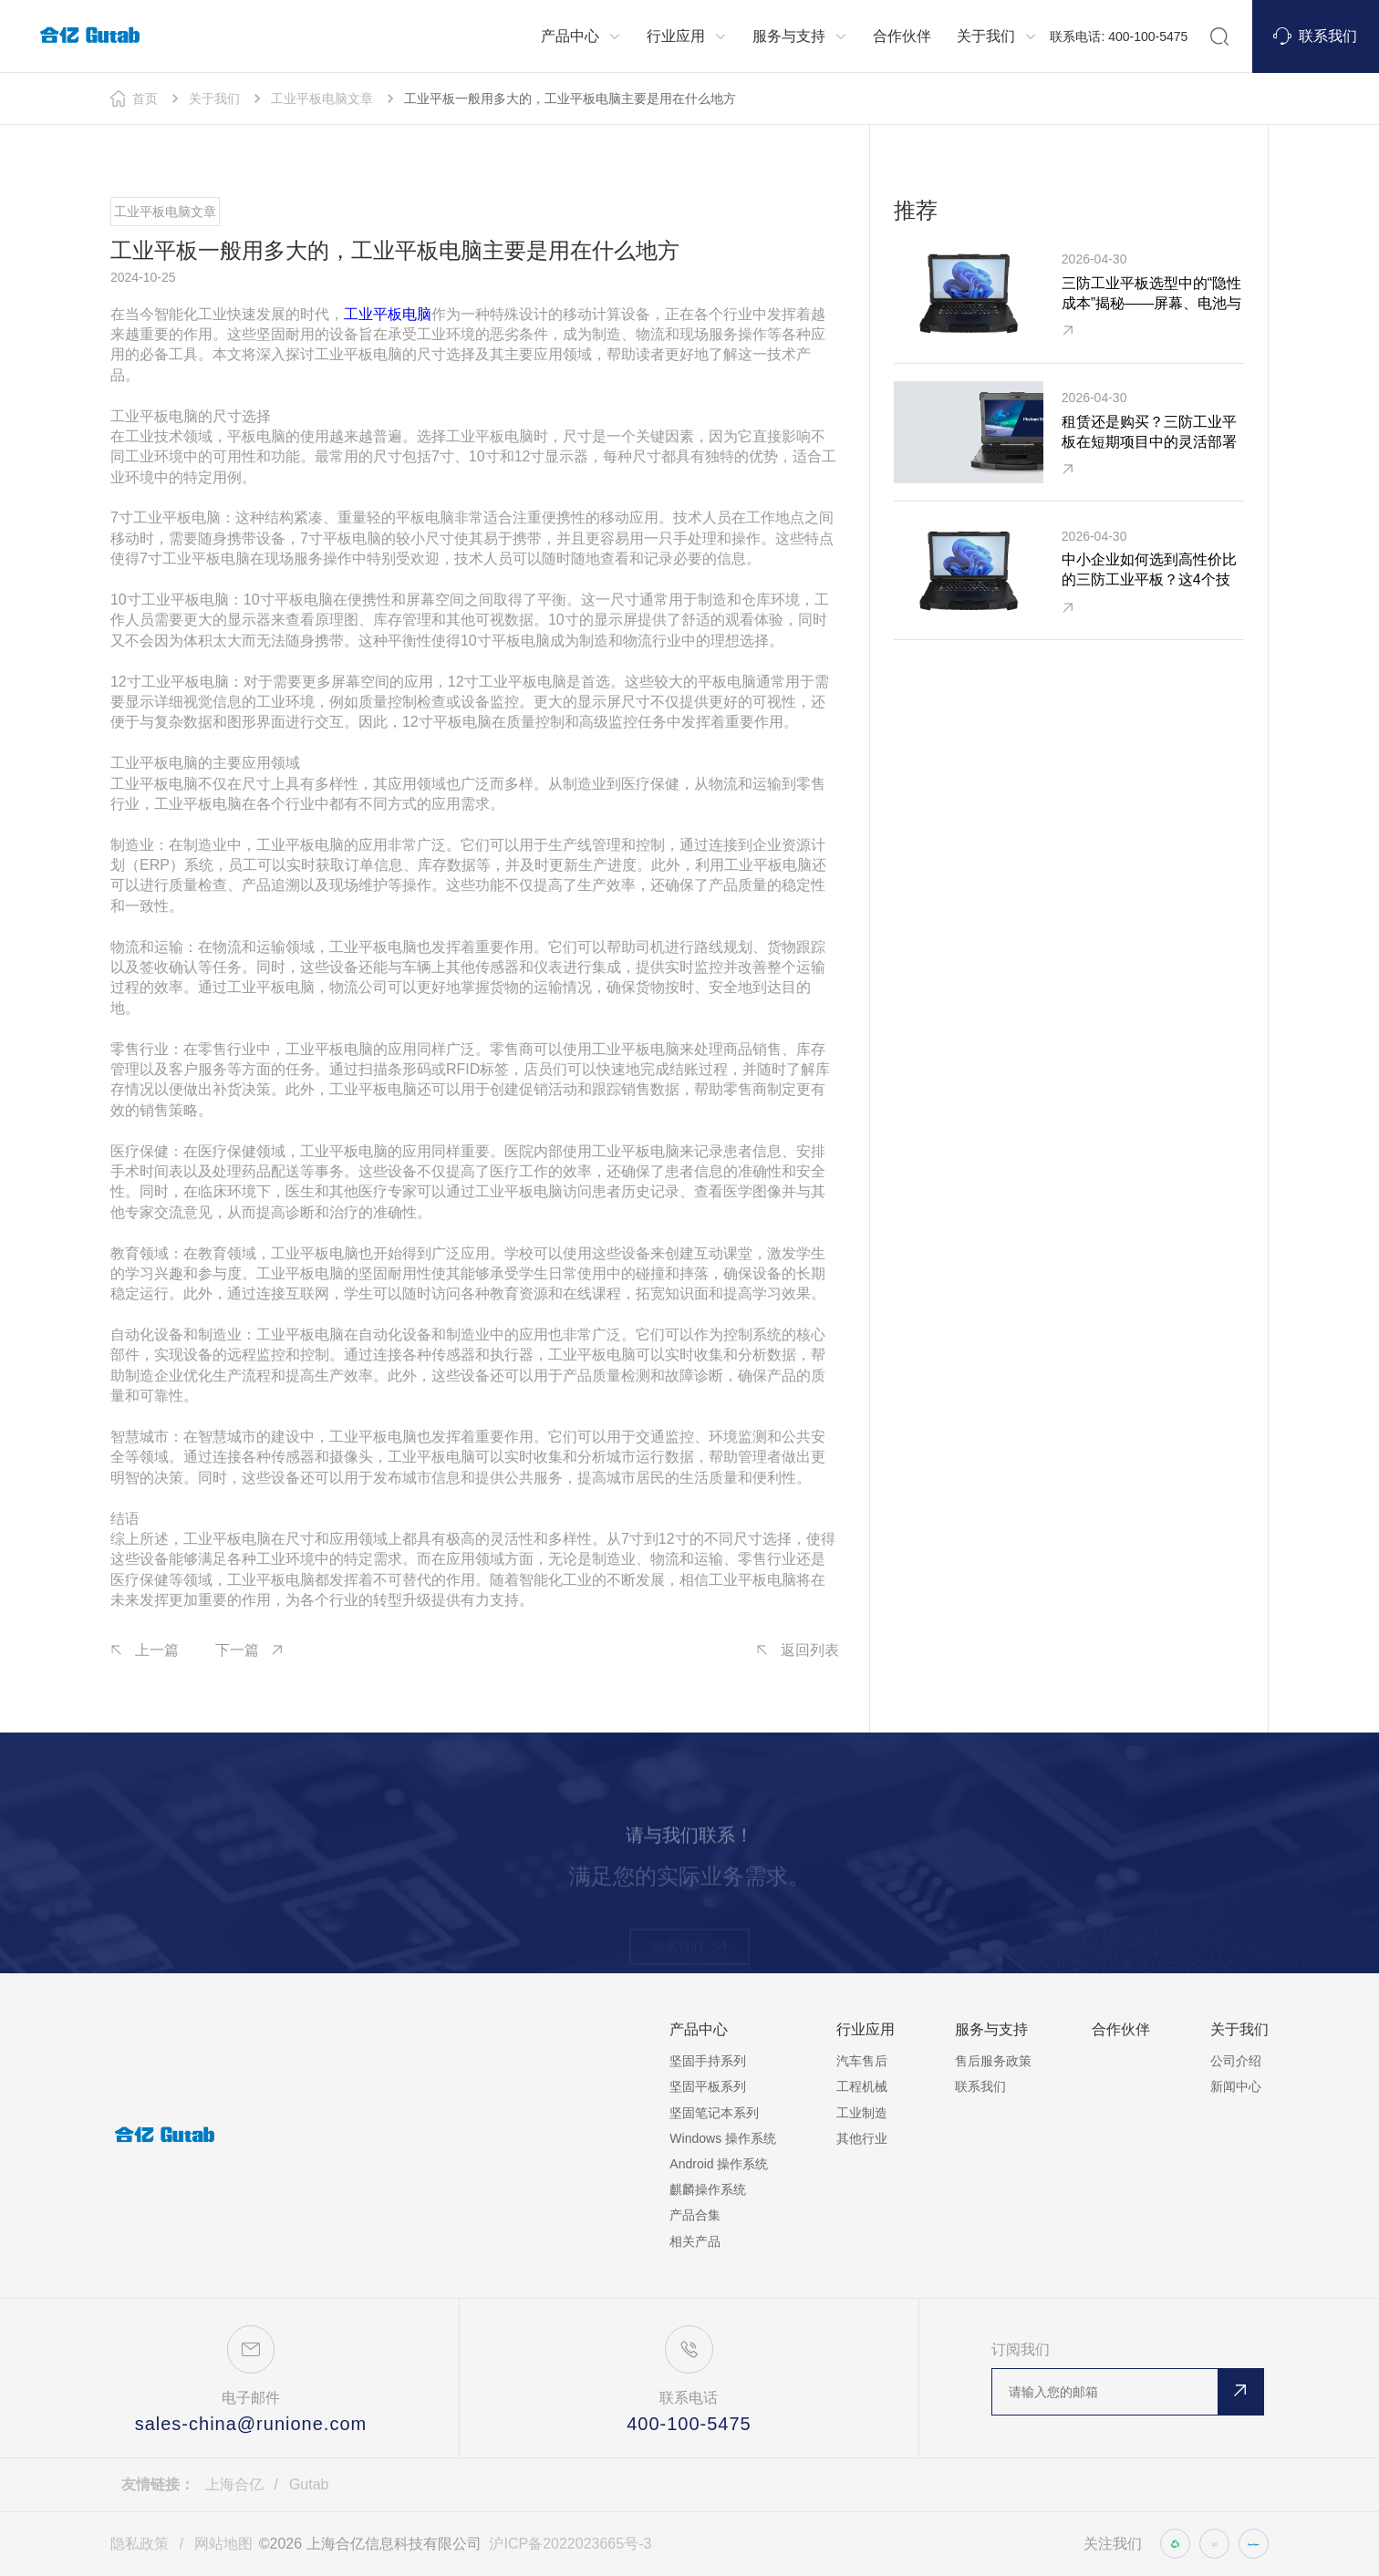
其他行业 (861, 2138)
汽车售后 (861, 2061)
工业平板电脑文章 (322, 98)
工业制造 (861, 2112)
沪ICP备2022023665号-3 (570, 2543)
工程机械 (861, 2086)
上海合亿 (234, 2484)
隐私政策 (139, 2543)
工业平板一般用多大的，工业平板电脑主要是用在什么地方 (570, 98)
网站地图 (223, 2543)
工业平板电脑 (387, 314)
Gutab (309, 2484)
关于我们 (214, 98)
